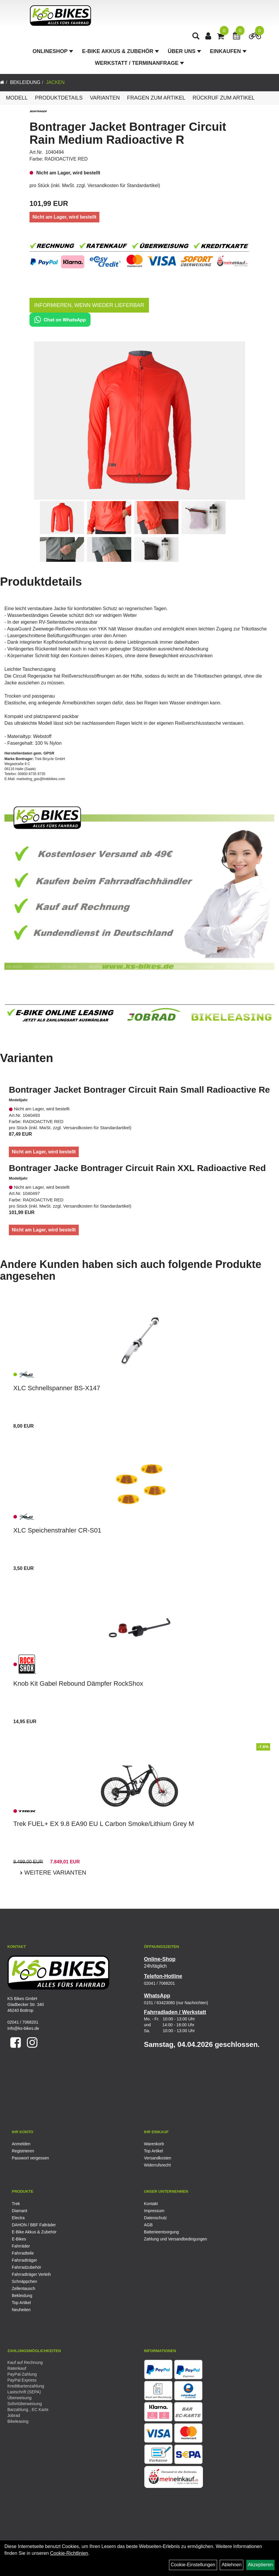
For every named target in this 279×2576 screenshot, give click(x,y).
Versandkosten (157, 2158)
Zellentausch (23, 2288)
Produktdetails (59, 98)
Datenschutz (155, 2217)
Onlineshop (52, 52)
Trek (16, 2203)
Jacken (55, 82)
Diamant (19, 2210)
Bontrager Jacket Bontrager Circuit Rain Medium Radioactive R (127, 133)
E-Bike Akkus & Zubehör (120, 52)
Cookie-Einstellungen (193, 2564)
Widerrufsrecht (157, 2165)
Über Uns (184, 52)
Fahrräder (21, 2246)
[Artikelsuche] (196, 37)
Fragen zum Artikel (156, 98)
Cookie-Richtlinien (69, 2553)
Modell (17, 98)
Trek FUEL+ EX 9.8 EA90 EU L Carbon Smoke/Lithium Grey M (103, 1823)
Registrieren (23, 2151)
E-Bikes (19, 2239)
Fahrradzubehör (26, 2267)
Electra (18, 2217)
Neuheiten (21, 2309)
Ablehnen (231, 2564)
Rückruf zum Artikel (224, 98)
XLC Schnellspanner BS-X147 (56, 1388)
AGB (148, 2224)
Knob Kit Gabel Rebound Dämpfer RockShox (78, 1683)
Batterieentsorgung (161, 2232)
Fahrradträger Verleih (31, 2274)
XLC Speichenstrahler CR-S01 (57, 1530)
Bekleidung (25, 82)
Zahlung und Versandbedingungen (175, 2239)
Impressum (154, 2210)
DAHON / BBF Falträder (34, 2224)
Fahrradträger (24, 2260)
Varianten (105, 98)
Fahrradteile (23, 2253)
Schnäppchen (24, 2281)
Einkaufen (228, 52)
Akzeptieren (260, 2564)
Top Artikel (153, 2151)
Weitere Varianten (54, 1872)
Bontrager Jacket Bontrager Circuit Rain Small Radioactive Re (139, 1089)
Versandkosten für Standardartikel (123, 185)
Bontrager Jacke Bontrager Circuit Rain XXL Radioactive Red (137, 1168)
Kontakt (151, 2203)
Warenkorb (154, 2143)
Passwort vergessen (30, 2158)
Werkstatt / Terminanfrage (139, 64)
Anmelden (21, 2143)
